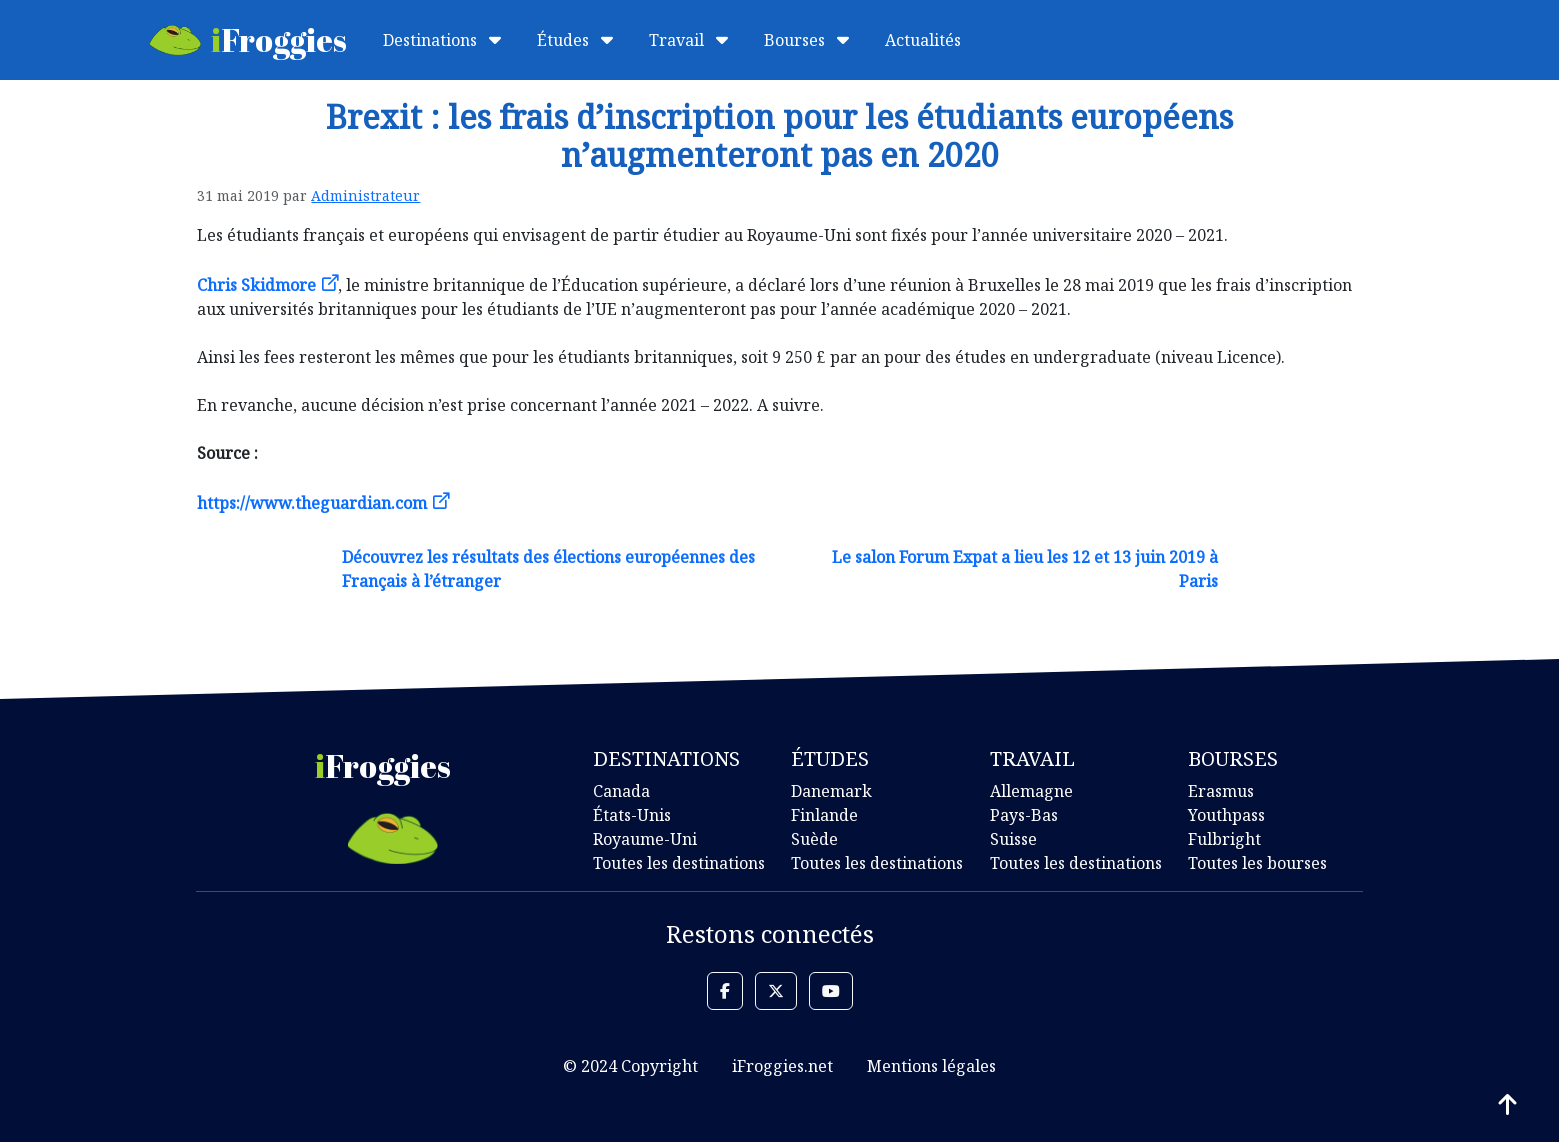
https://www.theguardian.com (312, 503)
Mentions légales (931, 1066)
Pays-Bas (1024, 815)
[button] (725, 991)
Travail (688, 40)
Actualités (923, 40)
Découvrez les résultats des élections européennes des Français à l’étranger (548, 569)
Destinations (442, 40)
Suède (814, 839)
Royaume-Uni (645, 839)
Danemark (831, 791)
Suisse (1013, 839)
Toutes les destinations (679, 863)
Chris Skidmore (256, 285)
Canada (621, 791)
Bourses (806, 40)
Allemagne (1031, 791)
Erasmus (1221, 791)
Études (575, 40)
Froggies (249, 39)
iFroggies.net (782, 1066)
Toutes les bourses (1257, 863)
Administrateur (365, 195)
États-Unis (632, 815)
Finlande (824, 815)
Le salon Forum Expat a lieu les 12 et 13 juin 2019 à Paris (1025, 569)
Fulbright (1224, 839)
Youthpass (1226, 815)
